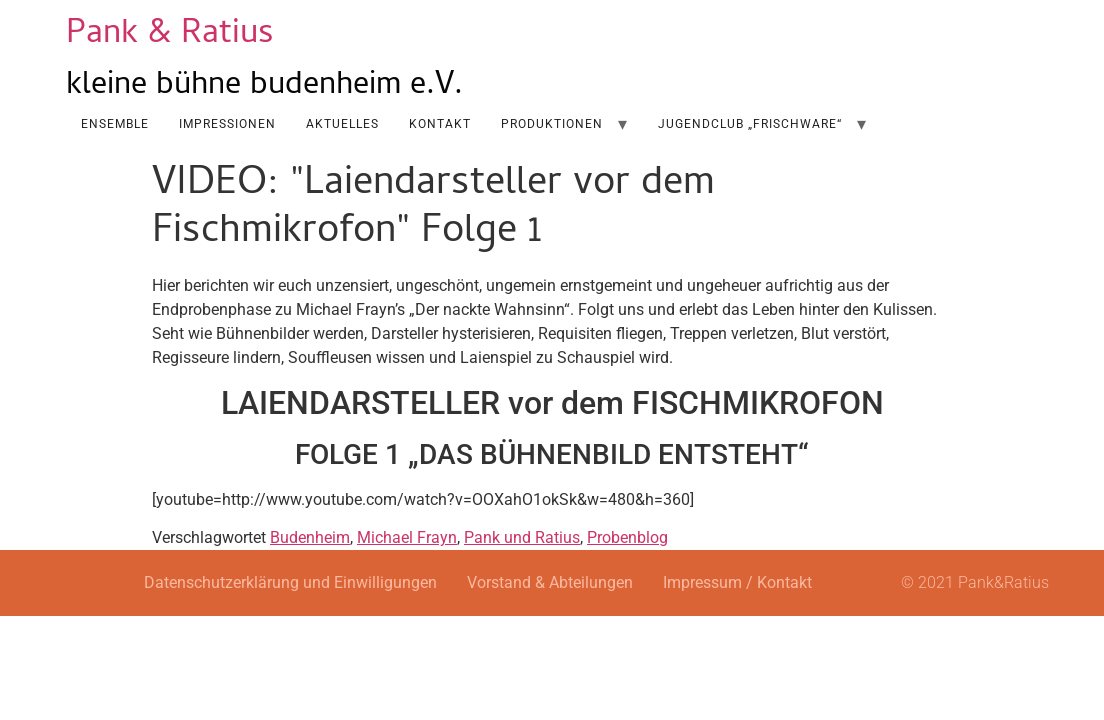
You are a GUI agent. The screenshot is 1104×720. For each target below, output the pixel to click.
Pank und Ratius (522, 537)
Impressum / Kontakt (737, 582)
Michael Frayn (407, 537)
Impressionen (227, 124)
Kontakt (440, 124)
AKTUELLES (342, 124)
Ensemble (115, 124)
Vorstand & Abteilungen (550, 582)
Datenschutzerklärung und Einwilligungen (290, 582)
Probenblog (627, 537)
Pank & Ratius (170, 35)
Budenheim (310, 537)
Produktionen (552, 124)
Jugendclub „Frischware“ (750, 124)
